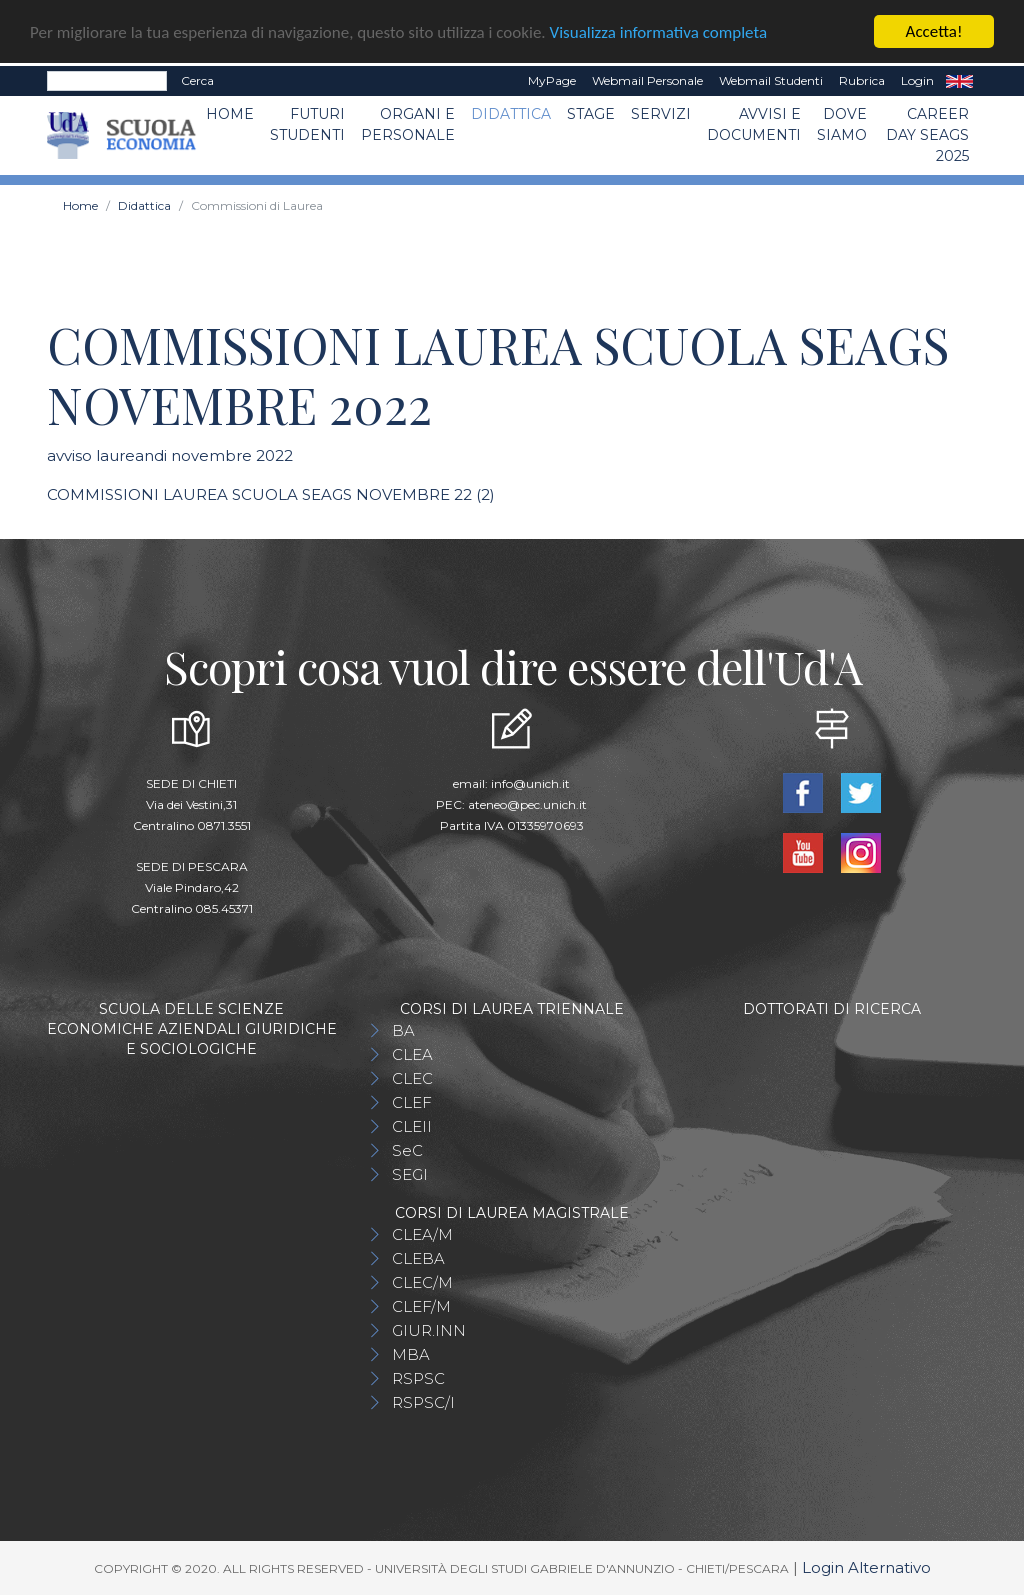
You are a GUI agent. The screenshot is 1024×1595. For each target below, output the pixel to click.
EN (959, 81)
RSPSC (418, 1377)
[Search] (107, 81)
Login (917, 80)
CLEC (412, 1077)
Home (230, 114)
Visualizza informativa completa (659, 31)
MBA (411, 1353)
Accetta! (934, 31)
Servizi (661, 114)
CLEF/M (421, 1305)
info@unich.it (530, 782)
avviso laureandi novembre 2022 (170, 455)
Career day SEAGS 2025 (927, 135)
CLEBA (418, 1257)
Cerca (197, 80)
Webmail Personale (647, 80)
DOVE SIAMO (842, 124)
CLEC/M (422, 1281)
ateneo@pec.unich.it (527, 803)
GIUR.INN (429, 1329)
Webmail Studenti (771, 80)
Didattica (511, 114)
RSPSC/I (423, 1401)
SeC (407, 1149)
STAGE (591, 114)
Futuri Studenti (307, 124)
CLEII (412, 1125)
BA (403, 1029)
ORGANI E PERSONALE (408, 124)
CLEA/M (422, 1233)
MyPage (552, 80)
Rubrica (862, 80)
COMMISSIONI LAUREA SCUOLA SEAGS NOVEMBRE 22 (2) (271, 493)
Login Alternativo (866, 1566)
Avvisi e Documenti (754, 124)
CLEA (412, 1053)
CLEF (412, 1101)
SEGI (410, 1173)
